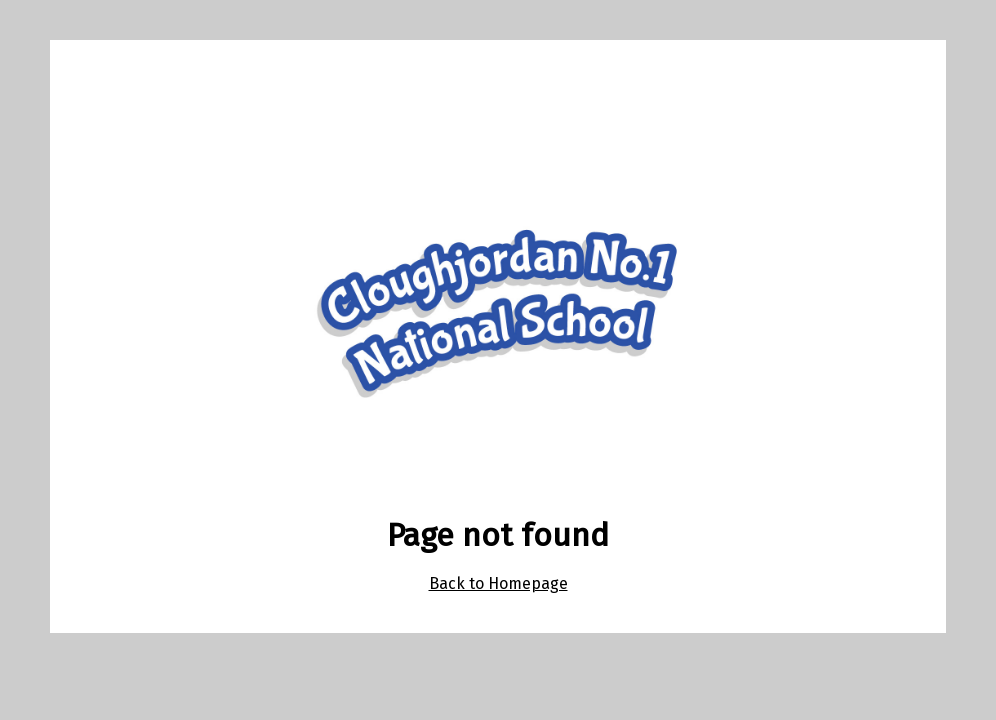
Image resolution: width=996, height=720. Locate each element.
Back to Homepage (498, 583)
